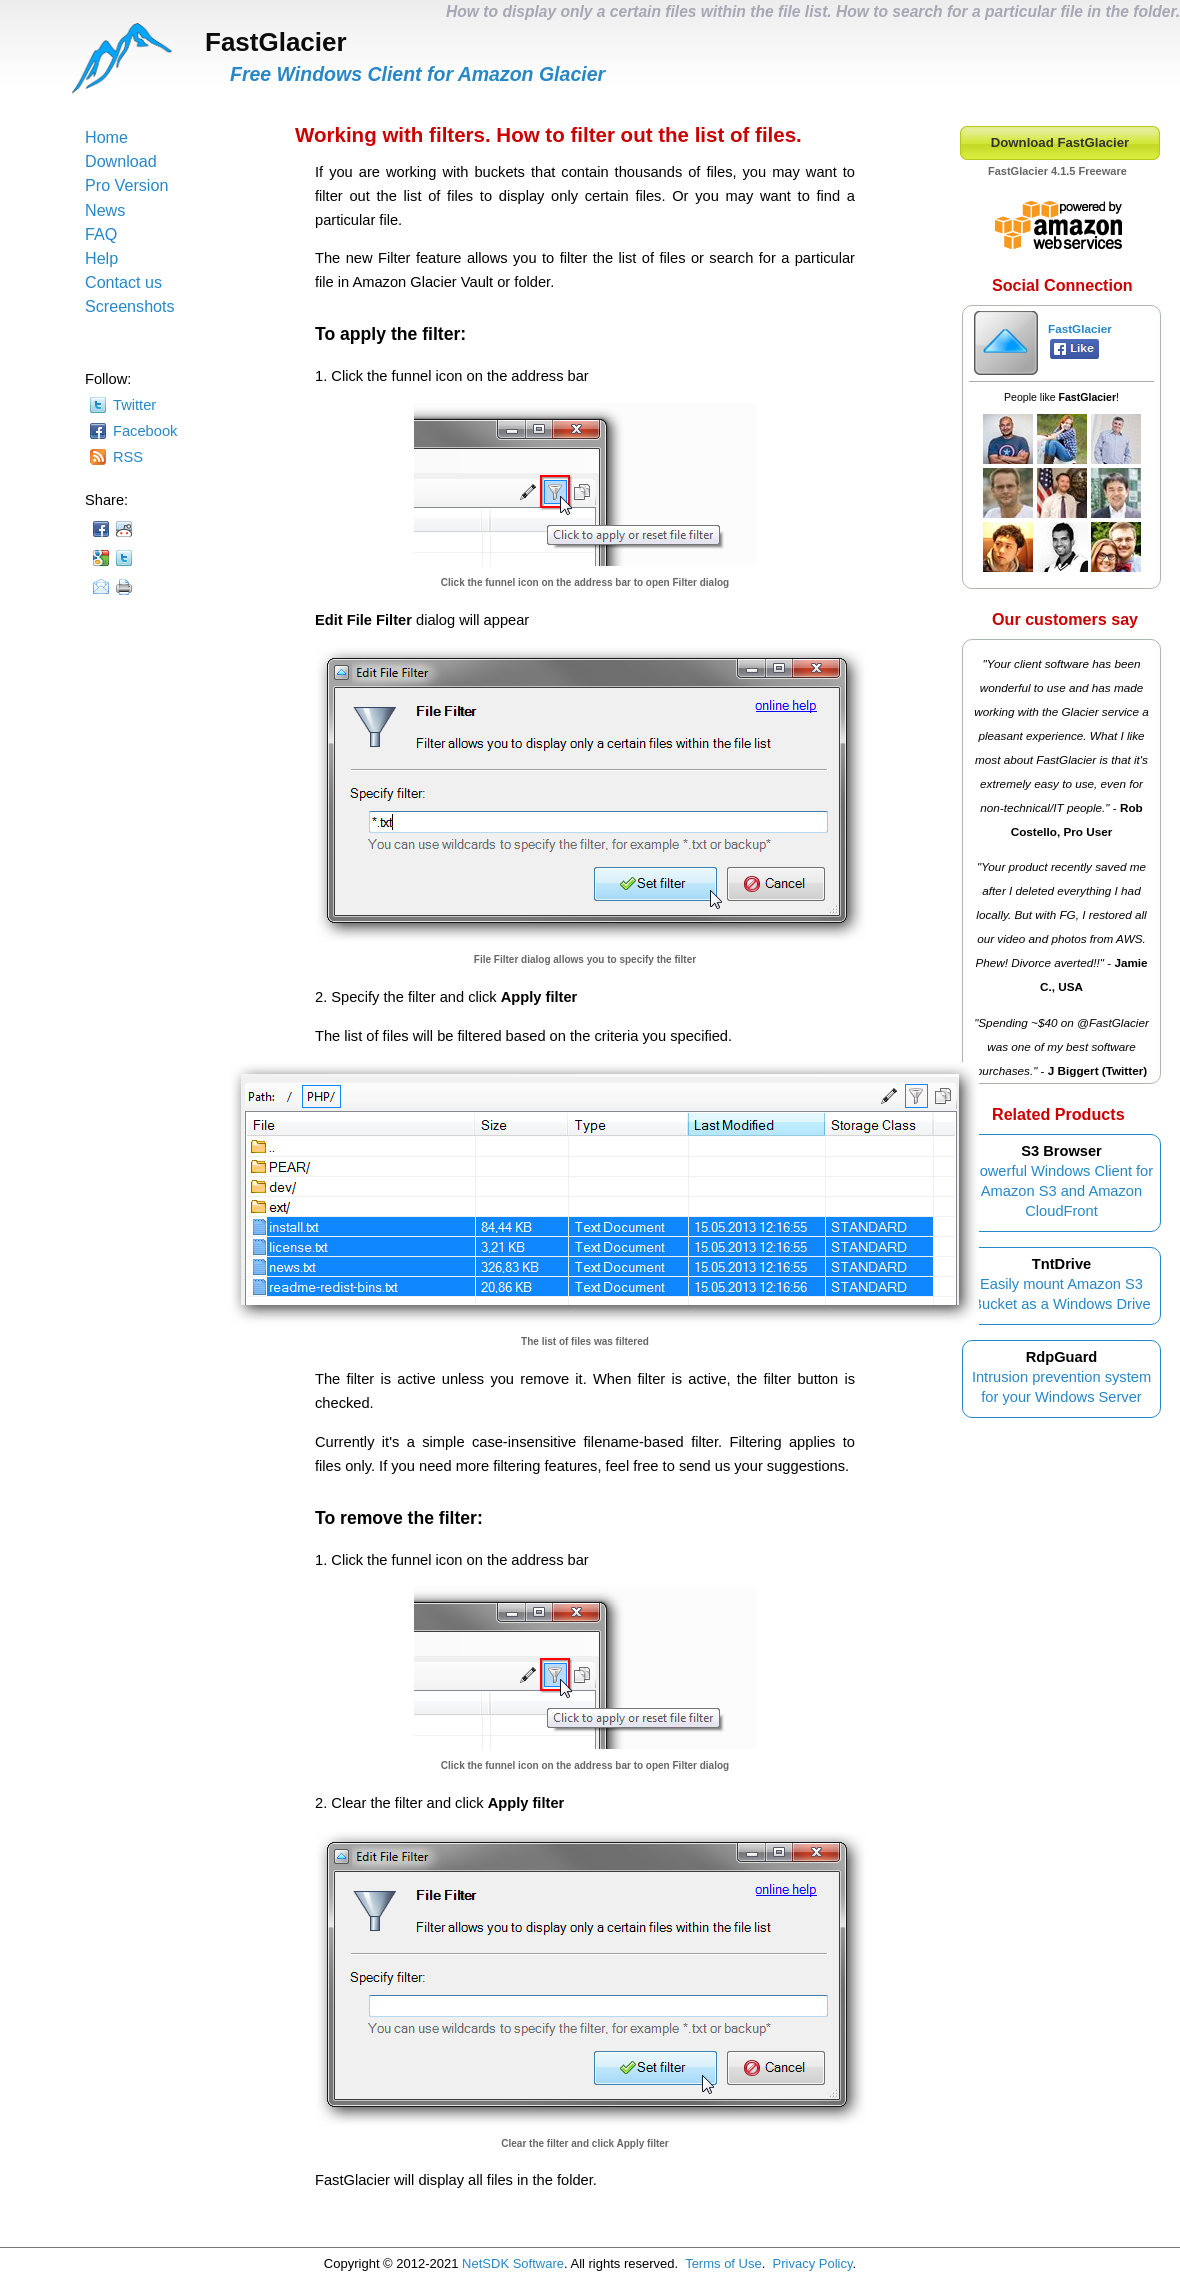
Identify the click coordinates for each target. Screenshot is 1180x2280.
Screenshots (130, 306)
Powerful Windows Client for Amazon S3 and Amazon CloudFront (1061, 1191)
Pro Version (126, 185)
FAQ (101, 234)
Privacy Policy (813, 2263)
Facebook (145, 431)
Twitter (134, 405)
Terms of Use (723, 2263)
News (105, 210)
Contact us (123, 282)
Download (121, 161)
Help (101, 258)
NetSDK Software (513, 2263)
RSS (128, 457)
